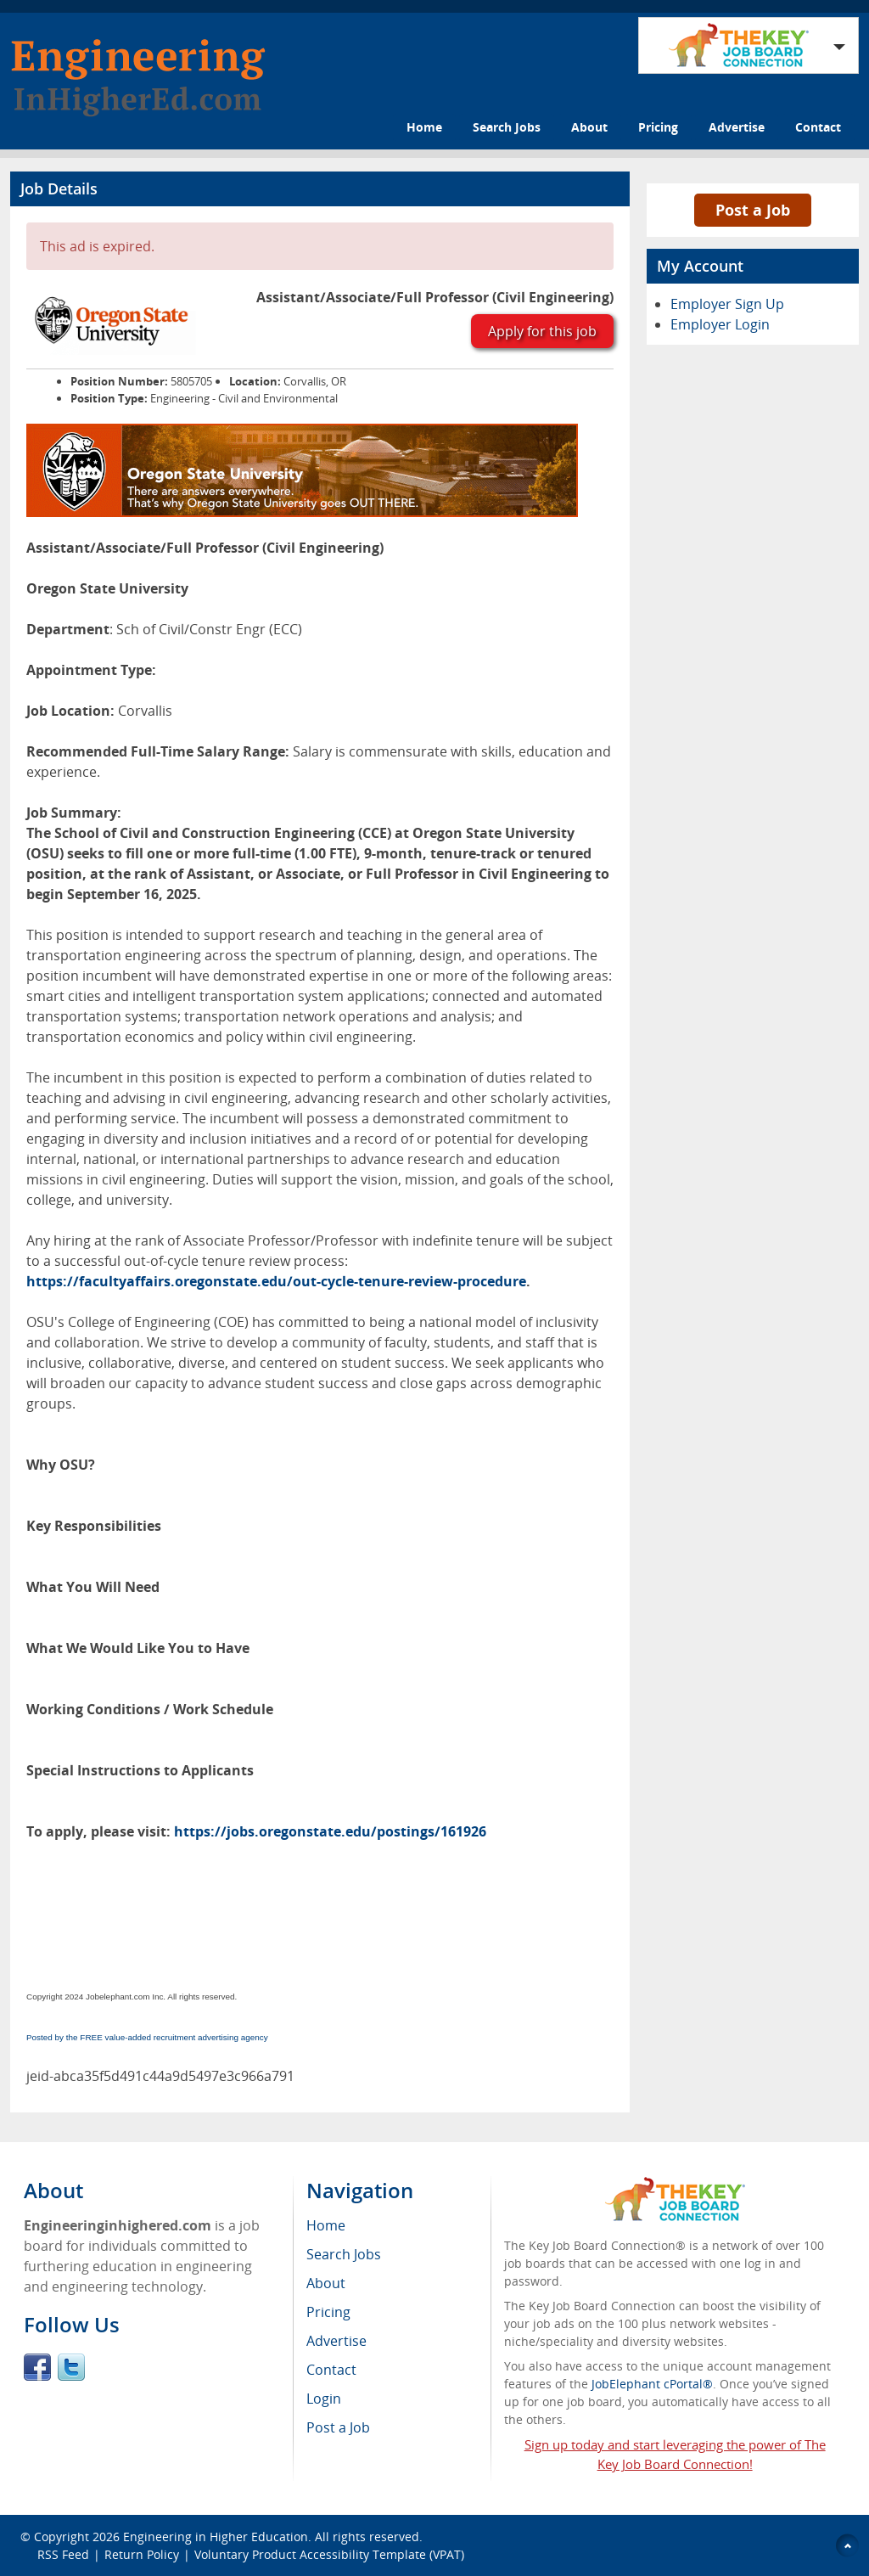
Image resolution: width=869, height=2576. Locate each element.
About (589, 127)
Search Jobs (507, 127)
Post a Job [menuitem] (338, 2427)
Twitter (71, 2367)
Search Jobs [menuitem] (343, 2254)
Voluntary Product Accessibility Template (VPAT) (329, 2554)
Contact (818, 127)
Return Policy (141, 2554)
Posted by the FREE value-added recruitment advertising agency (147, 2037)
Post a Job (752, 210)
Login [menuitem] (323, 2398)
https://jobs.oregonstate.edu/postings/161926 (330, 1831)
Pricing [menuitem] (328, 2312)
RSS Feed (63, 2554)
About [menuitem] (325, 2283)
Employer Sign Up (727, 304)
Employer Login (720, 324)
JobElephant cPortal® (652, 2384)
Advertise (737, 127)
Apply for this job (542, 331)
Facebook (37, 2367)
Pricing (658, 127)
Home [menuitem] (325, 2225)
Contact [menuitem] (331, 2369)
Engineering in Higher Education (215, 2536)
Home (424, 127)
